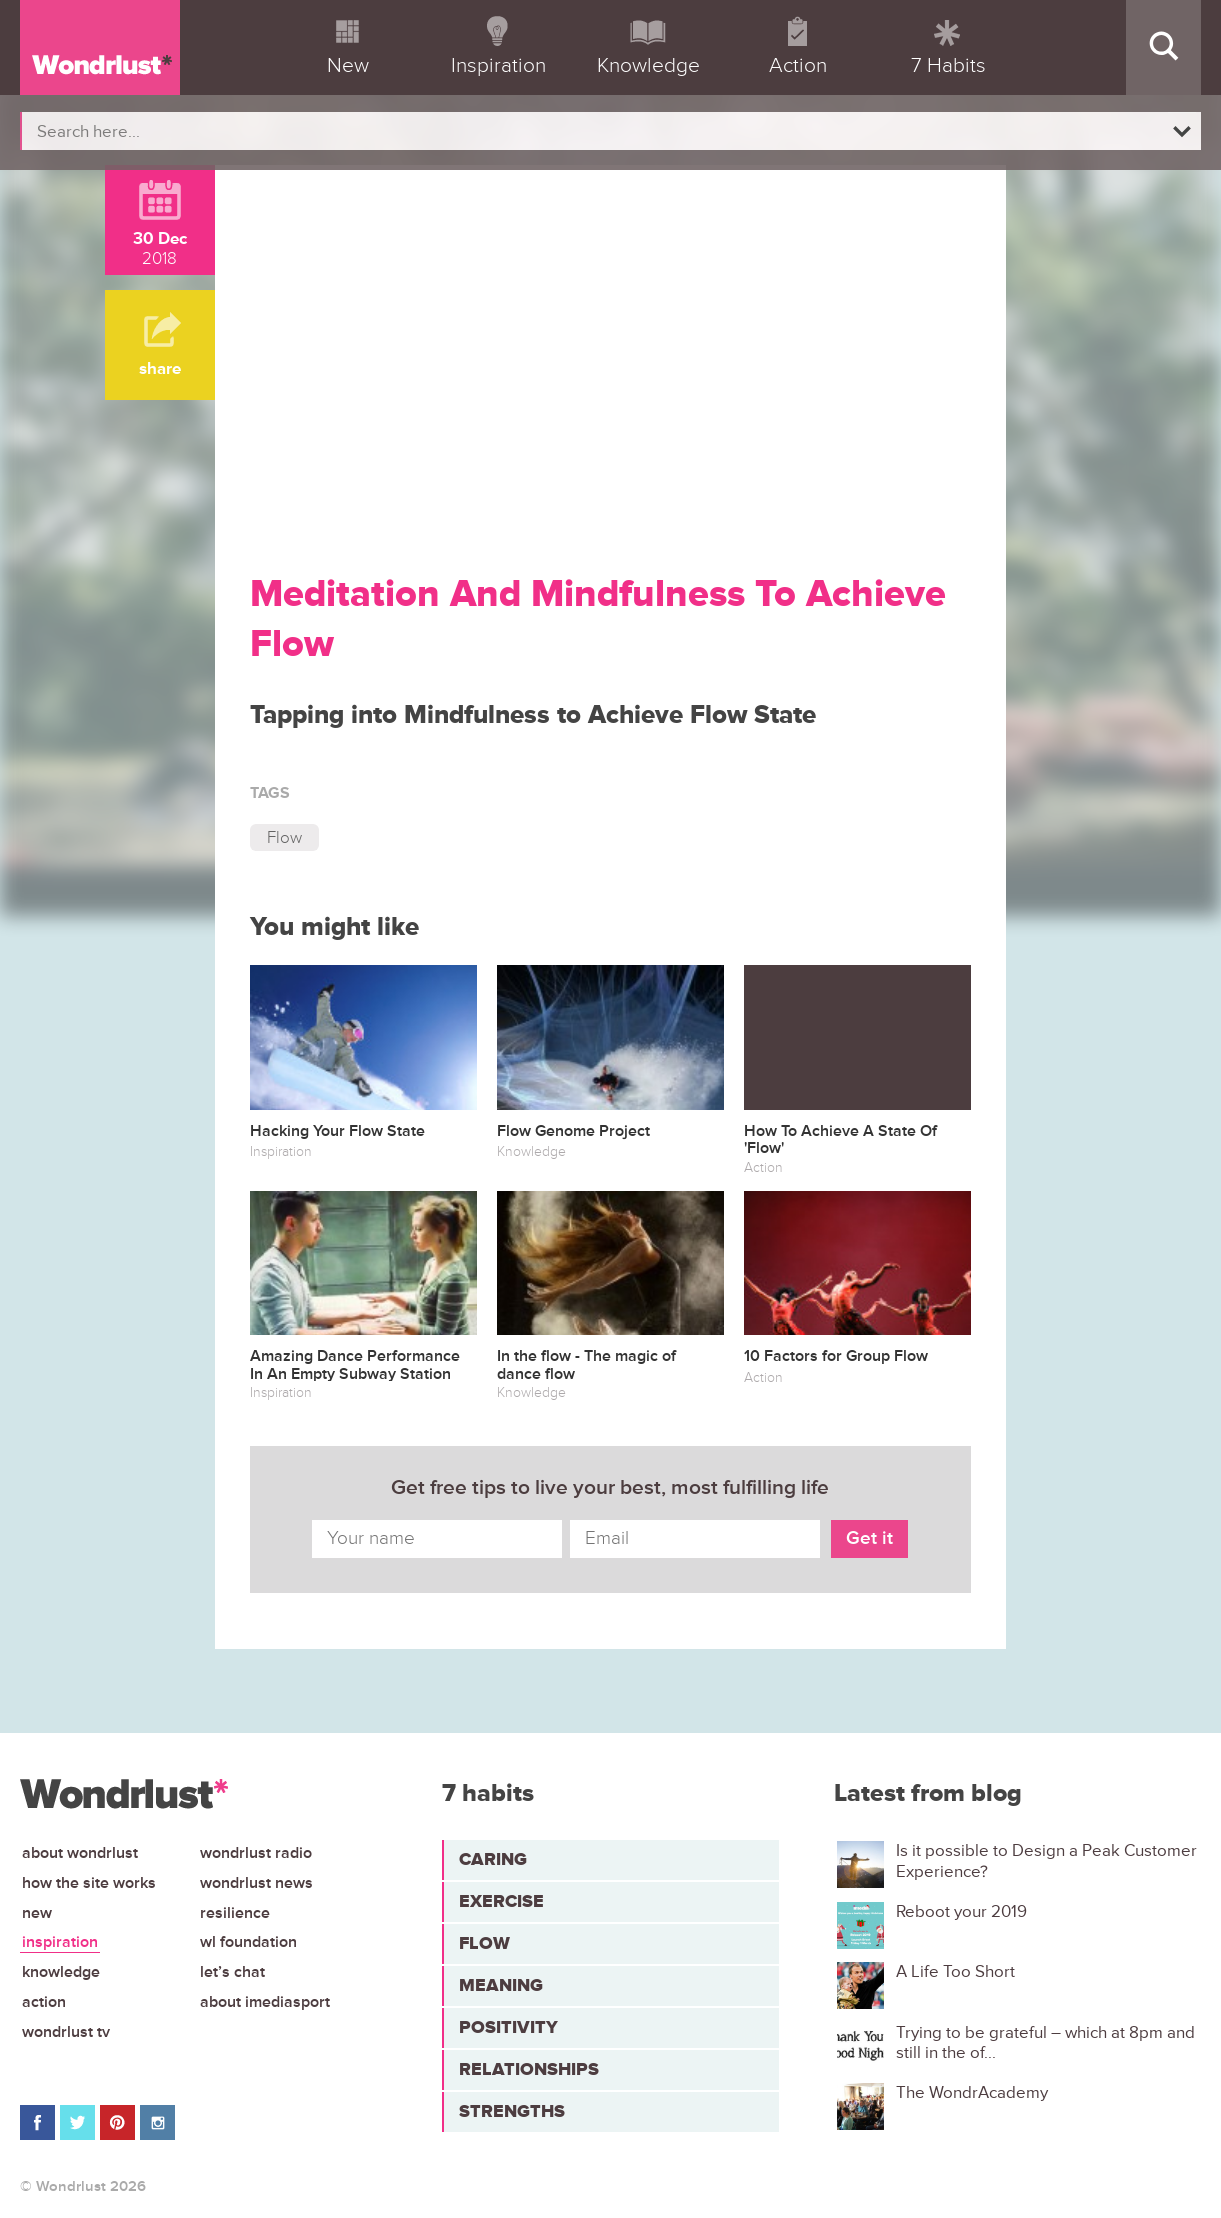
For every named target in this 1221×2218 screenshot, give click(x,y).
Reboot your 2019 (961, 1912)
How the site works (89, 1883)
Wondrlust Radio (256, 1853)
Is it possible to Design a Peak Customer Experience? (1046, 1861)
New (37, 1913)
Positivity (508, 2027)
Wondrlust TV (66, 2032)
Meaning (501, 1985)
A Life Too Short (955, 1972)
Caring (493, 1859)
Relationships (529, 2069)
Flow (284, 837)
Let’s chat (232, 1972)
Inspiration (60, 1942)
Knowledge (61, 1972)
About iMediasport (265, 2002)
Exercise (501, 1901)
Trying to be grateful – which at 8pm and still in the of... (1045, 2043)
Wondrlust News (256, 1883)
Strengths (512, 2111)
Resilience (235, 1913)
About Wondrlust (80, 1853)
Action (44, 2002)
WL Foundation (248, 1942)
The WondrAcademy (972, 2093)
